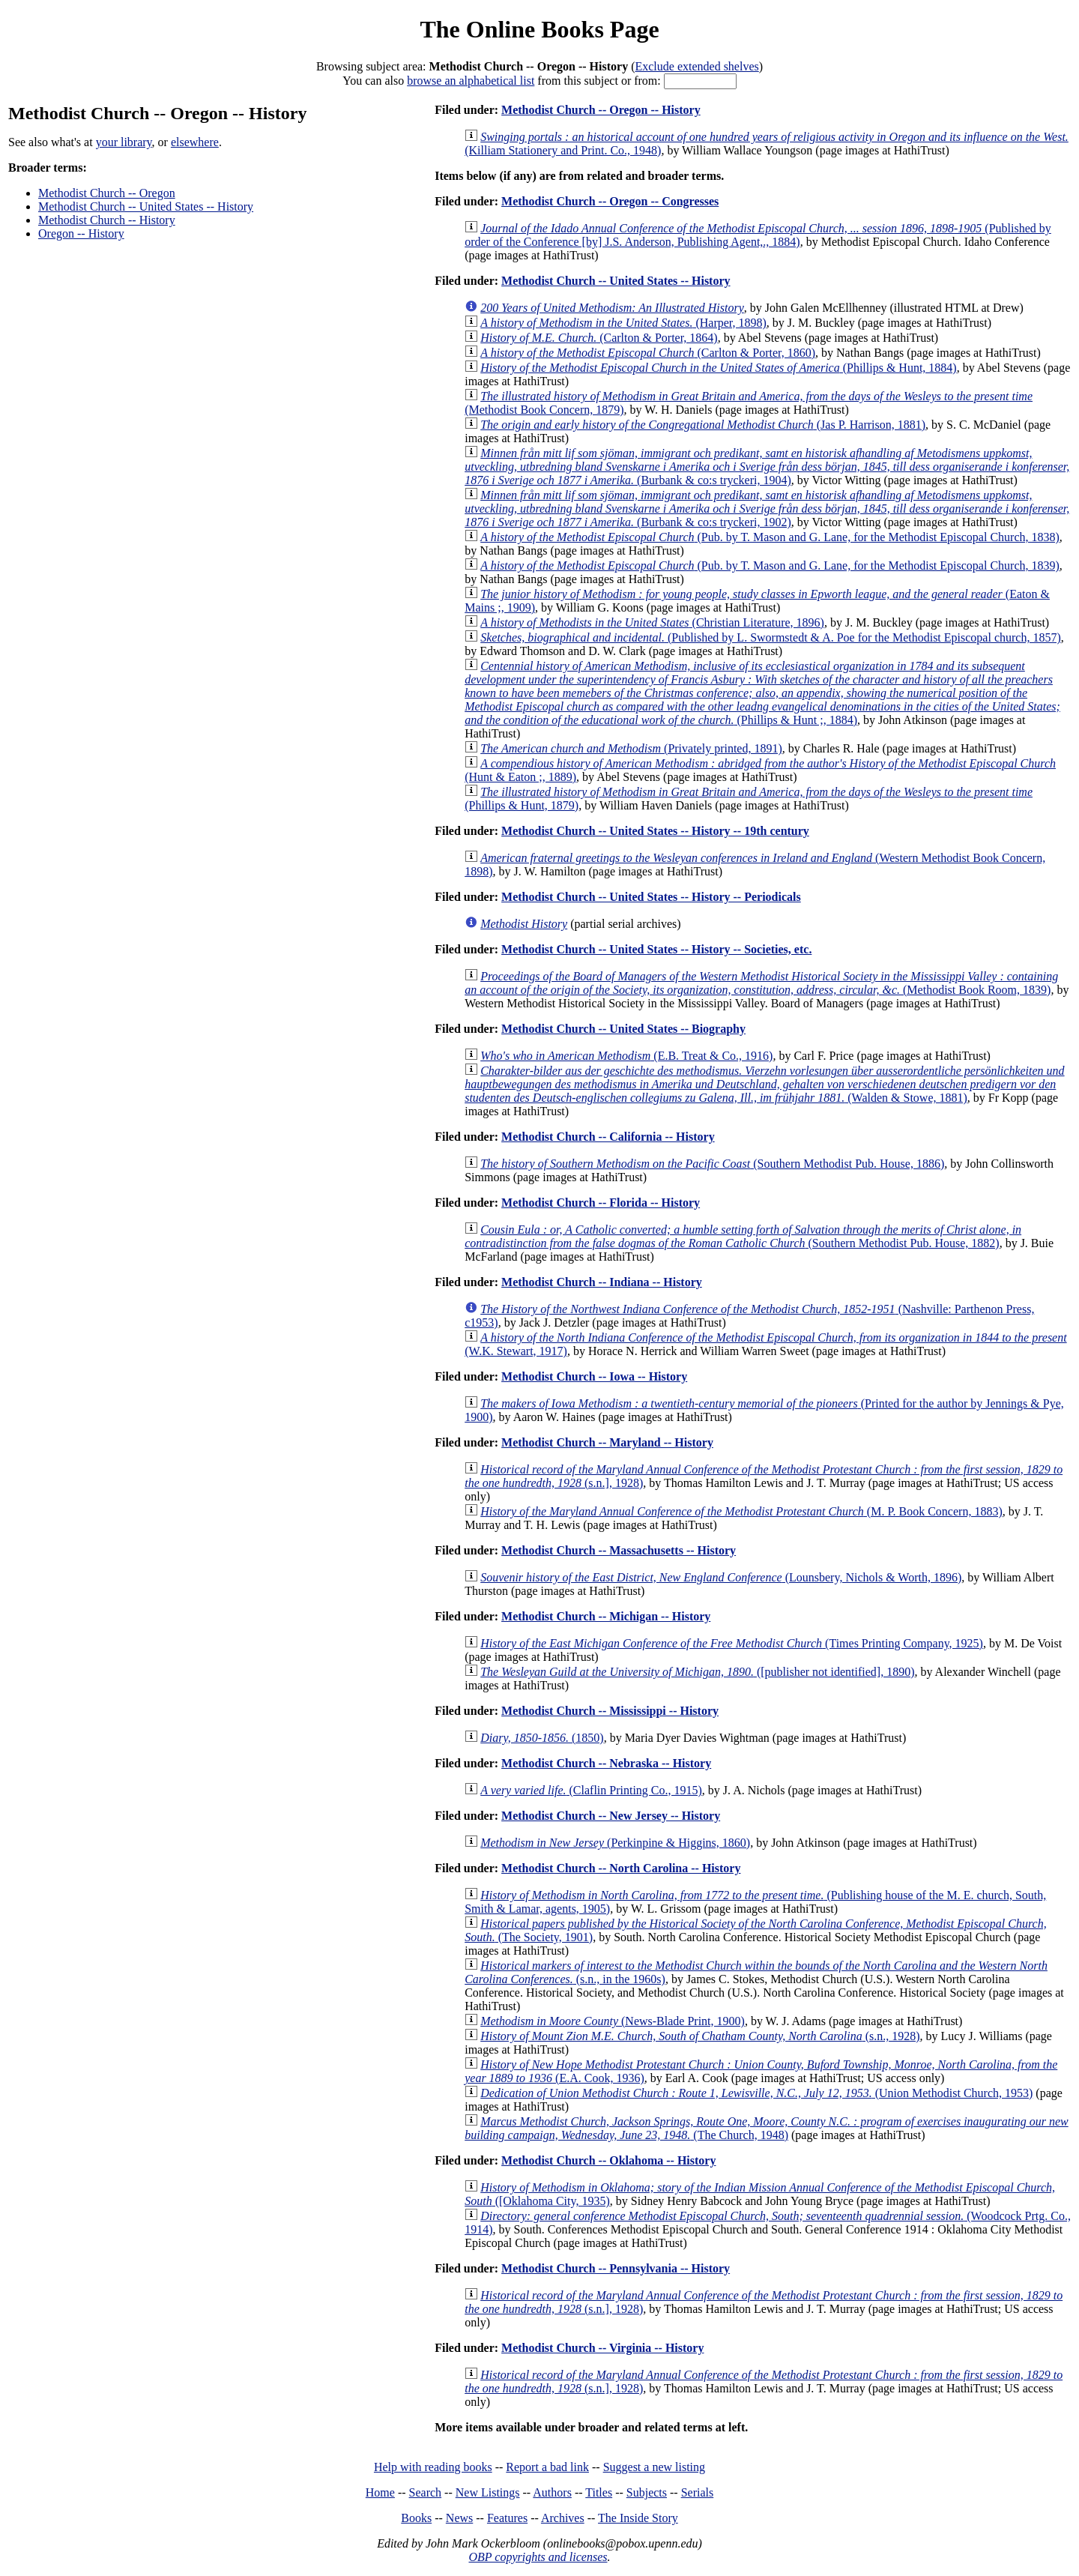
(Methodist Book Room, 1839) (761, 983)
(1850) (541, 1737)
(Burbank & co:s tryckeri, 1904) (767, 466)
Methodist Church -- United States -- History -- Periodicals (651, 896)
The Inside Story (638, 2518)
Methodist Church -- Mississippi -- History (610, 1710)
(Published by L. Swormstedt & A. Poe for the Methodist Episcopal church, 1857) (770, 637)
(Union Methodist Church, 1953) (756, 2093)
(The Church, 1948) (767, 2128)
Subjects (646, 2492)
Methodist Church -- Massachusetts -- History (618, 1550)
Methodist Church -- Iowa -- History (594, 1376)
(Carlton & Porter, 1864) (599, 337)
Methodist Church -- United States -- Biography (623, 1028)
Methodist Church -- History (106, 220)
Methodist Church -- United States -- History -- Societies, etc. (656, 949)
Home (380, 2492)
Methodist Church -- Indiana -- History (601, 1282)
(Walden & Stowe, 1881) (764, 1084)
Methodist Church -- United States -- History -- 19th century (655, 830)
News (459, 2518)
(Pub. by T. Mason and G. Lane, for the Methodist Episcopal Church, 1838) (770, 537)
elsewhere (195, 142)
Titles (598, 2492)
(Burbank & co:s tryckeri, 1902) (767, 508)
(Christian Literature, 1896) (652, 622)
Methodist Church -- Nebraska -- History (606, 1763)
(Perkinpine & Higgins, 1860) (615, 1842)
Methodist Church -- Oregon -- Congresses (610, 201)
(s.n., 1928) (699, 2036)
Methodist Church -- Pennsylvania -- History (615, 2268)
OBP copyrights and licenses (537, 2557)
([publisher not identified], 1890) (697, 1671)
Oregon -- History (81, 233)
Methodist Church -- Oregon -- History (601, 109)
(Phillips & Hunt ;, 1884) (762, 693)
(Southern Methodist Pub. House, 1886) (712, 1163)
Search (425, 2492)
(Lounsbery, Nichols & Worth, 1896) (720, 1577)
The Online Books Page (539, 29)
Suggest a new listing (654, 2467)
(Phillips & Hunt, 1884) (718, 367)
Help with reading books (433, 2467)
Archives (562, 2518)
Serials (697, 2492)
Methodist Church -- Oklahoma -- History (608, 2160)
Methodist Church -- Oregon (106, 193)
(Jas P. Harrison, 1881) (702, 424)
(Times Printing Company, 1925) (731, 1643)
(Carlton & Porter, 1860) (647, 352)
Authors (552, 2492)
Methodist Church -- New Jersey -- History (610, 1815)
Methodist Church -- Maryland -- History (607, 1442)
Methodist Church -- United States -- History (145, 206)
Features (507, 2518)
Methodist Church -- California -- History (608, 1136)
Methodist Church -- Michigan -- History (605, 1616)
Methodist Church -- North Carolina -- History (620, 1868)
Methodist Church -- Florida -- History (600, 1202)
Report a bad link (547, 2467)
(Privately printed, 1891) (631, 748)
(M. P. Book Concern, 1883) (741, 1511)
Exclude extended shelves (696, 66)
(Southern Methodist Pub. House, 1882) (743, 1236)
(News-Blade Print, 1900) (612, 2021)
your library (124, 142)
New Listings (488, 2492)
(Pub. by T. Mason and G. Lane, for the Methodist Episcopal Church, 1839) (770, 565)
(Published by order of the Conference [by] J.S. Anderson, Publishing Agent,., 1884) (758, 235)
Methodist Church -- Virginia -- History (602, 2347)
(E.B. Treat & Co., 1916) (626, 1055)
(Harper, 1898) (623, 322)
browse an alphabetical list (470, 80)
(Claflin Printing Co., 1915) (591, 1790)
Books (416, 2518)
